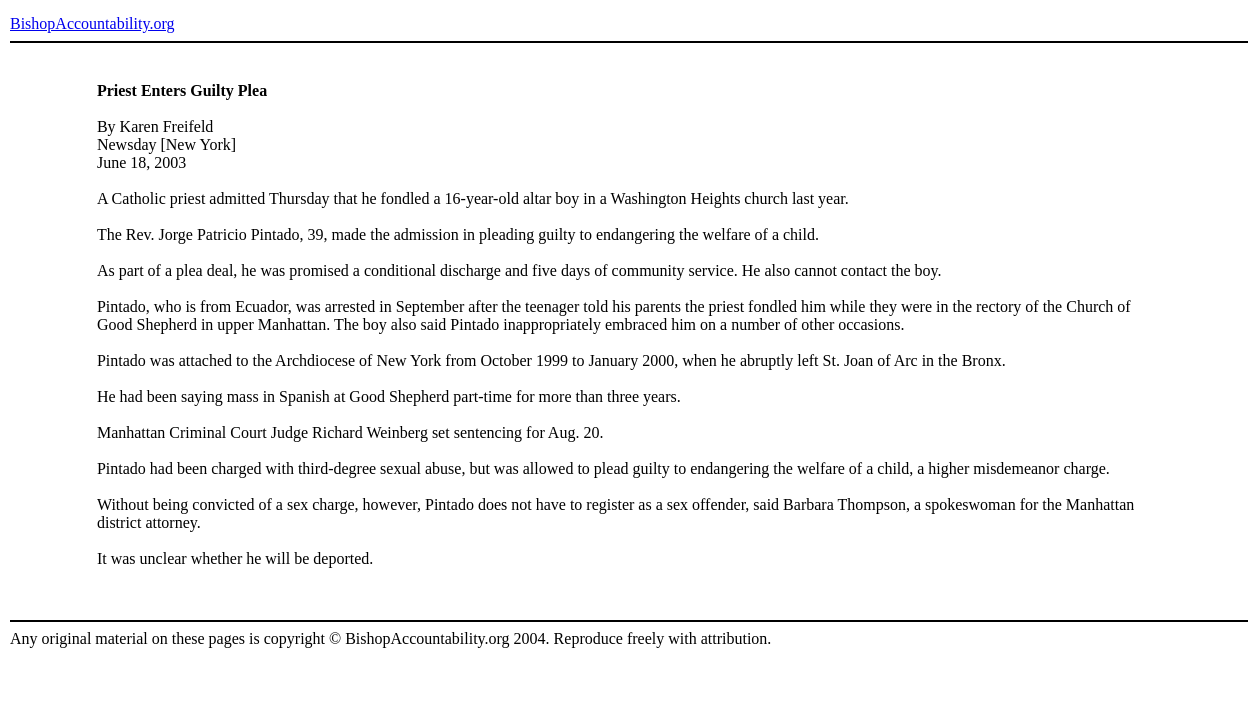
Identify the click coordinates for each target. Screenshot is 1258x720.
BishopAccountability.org (92, 23)
